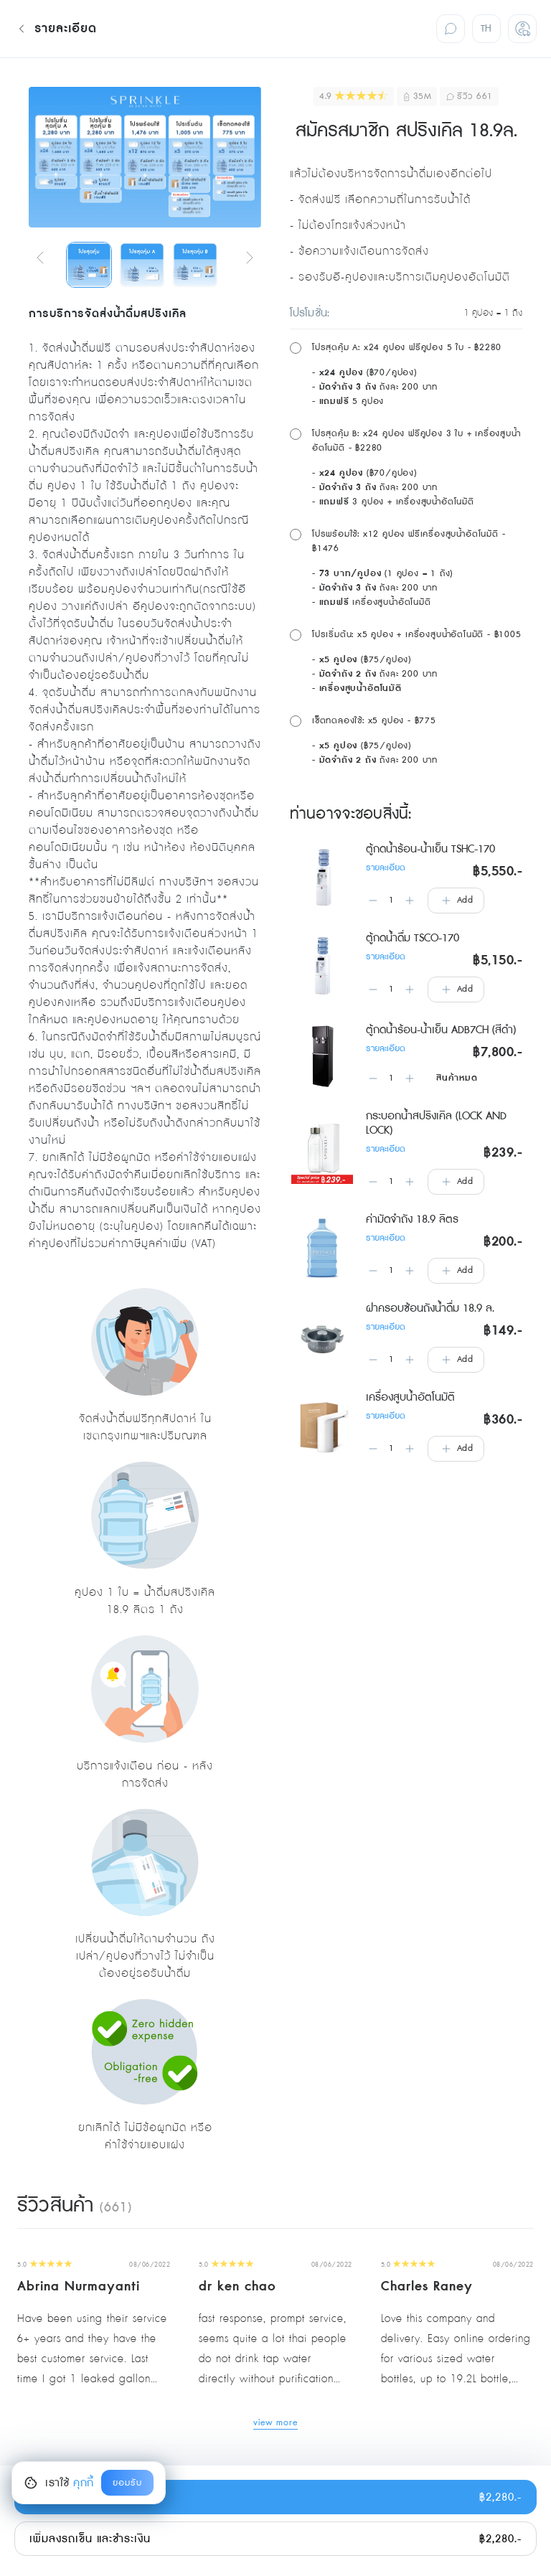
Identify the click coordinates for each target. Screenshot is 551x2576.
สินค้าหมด (457, 1078)
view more (275, 2423)
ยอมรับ (127, 2483)
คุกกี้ (83, 2482)
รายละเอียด (385, 867)
